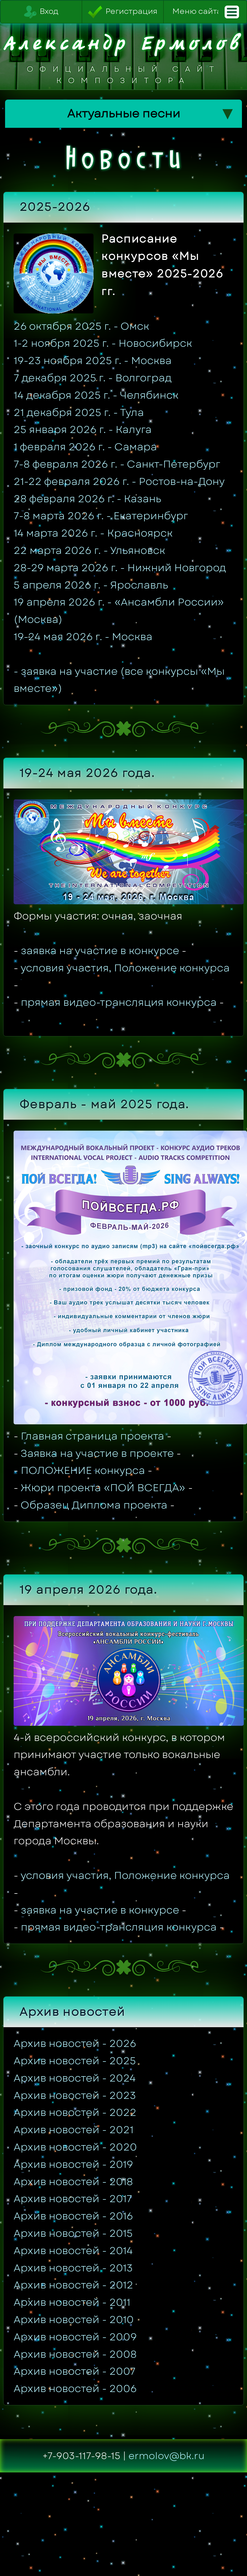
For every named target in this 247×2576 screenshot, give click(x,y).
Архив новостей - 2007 (75, 2371)
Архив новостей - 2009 (75, 2336)
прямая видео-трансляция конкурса (119, 1002)
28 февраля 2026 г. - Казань (87, 498)
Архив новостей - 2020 (75, 2147)
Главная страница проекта (92, 1436)
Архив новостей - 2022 (75, 2112)
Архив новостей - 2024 (75, 2078)
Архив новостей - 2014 (73, 2250)
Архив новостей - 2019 (73, 2164)
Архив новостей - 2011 (72, 2302)
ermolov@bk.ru (166, 2456)
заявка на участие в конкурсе (100, 950)
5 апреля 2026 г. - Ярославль (91, 585)
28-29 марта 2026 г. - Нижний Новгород (120, 567)
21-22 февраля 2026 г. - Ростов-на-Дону (119, 481)
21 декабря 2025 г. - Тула (79, 412)
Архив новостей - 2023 (75, 2095)
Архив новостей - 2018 (73, 2181)
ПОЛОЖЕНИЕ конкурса (83, 1470)
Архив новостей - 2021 (73, 2129)
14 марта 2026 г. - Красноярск (93, 533)
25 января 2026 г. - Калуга (83, 429)
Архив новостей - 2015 (73, 2233)
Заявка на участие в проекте (97, 1453)
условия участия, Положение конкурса (125, 967)
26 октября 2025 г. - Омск (81, 326)
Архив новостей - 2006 (75, 2388)
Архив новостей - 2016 (73, 2216)
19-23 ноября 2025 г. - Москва (93, 360)
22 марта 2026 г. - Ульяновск (89, 550)
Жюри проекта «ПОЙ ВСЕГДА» (103, 1487)
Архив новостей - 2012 (73, 2284)
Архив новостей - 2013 (73, 2267)
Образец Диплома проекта (94, 1505)
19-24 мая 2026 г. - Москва (83, 636)
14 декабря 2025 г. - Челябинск (96, 395)
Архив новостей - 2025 (75, 2060)
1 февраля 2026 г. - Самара (85, 446)
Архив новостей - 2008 (75, 2354)
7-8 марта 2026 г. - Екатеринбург (101, 515)
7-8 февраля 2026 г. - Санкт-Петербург (117, 464)
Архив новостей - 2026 (75, 2043)
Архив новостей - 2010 (74, 2319)
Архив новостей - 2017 (73, 2198)
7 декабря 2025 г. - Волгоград (93, 377)
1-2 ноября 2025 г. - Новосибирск (103, 343)
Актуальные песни (149, 114)
